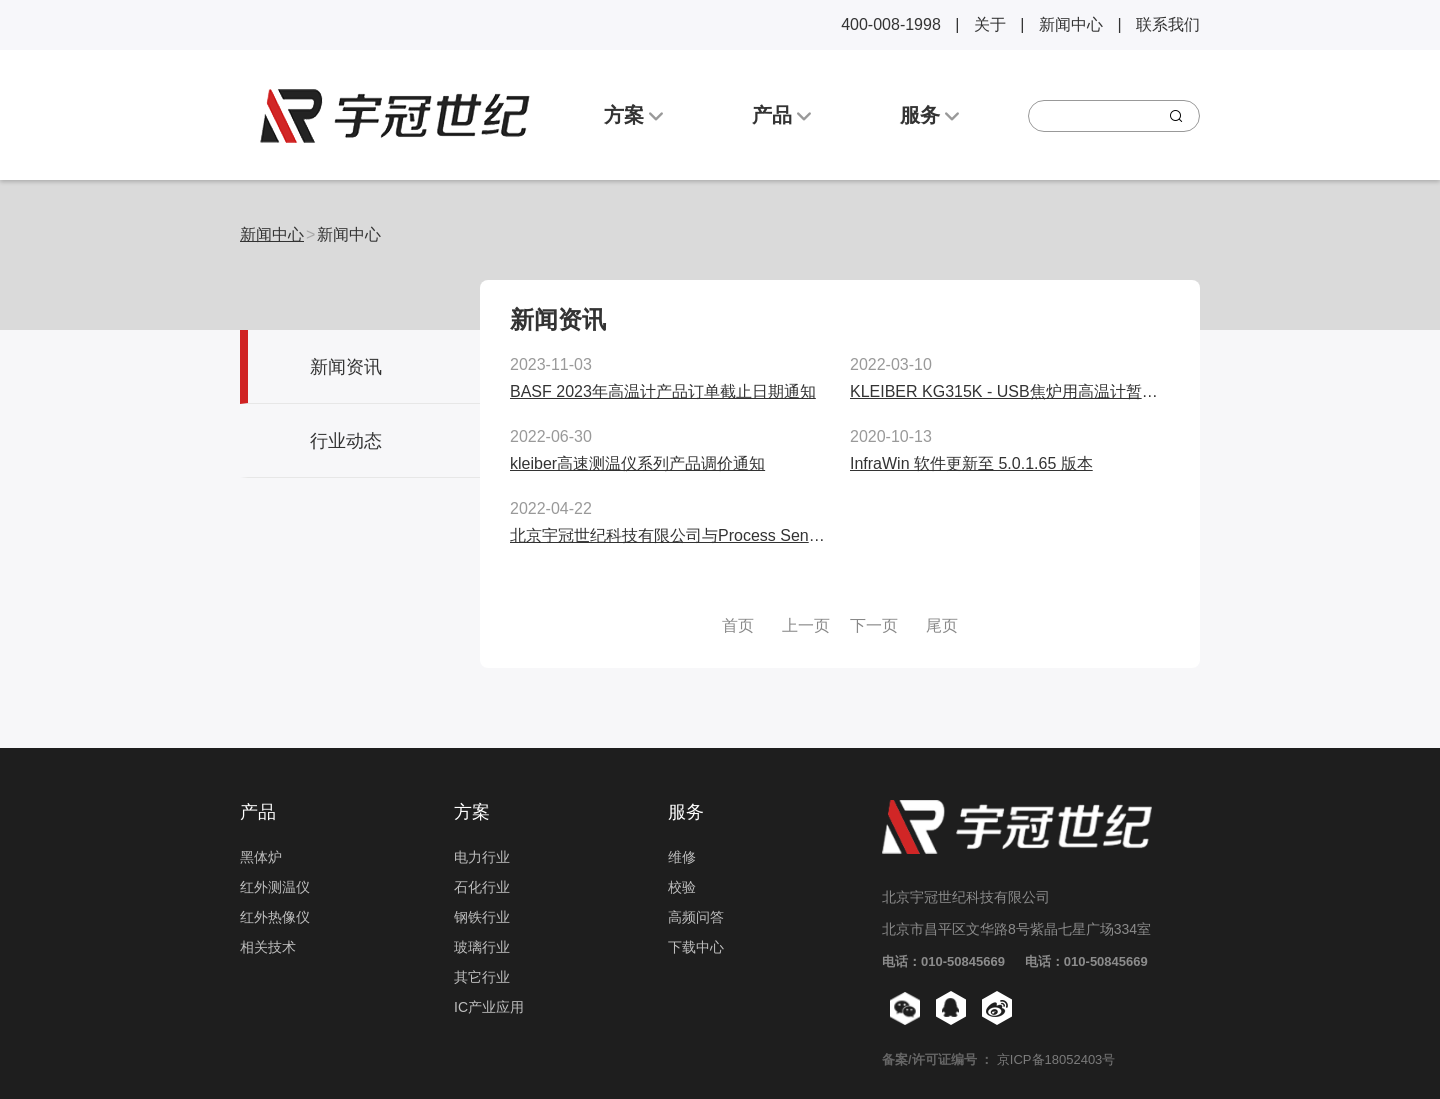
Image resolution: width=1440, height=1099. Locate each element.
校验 (682, 887)
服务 (930, 115)
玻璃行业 (482, 947)
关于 (990, 24)
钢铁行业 (482, 917)
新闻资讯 (346, 367)
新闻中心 (1071, 24)
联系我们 (1168, 24)
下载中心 (696, 947)
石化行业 (482, 887)
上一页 (806, 625)
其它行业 (482, 977)
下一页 (874, 625)
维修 (682, 857)
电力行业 (482, 857)
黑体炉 (261, 857)
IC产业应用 (489, 1007)
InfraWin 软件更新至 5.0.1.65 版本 (971, 463)
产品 (782, 115)
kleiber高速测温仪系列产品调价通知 (637, 463)
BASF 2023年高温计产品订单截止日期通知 (663, 391)
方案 (634, 115)
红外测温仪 (275, 887)
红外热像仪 (275, 917)
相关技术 (268, 947)
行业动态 (346, 441)
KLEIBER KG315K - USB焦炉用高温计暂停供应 (1020, 391)
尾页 (942, 625)
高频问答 (696, 917)
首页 (738, 625)
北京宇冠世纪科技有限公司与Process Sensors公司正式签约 (722, 535)
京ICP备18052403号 (1056, 1059)
